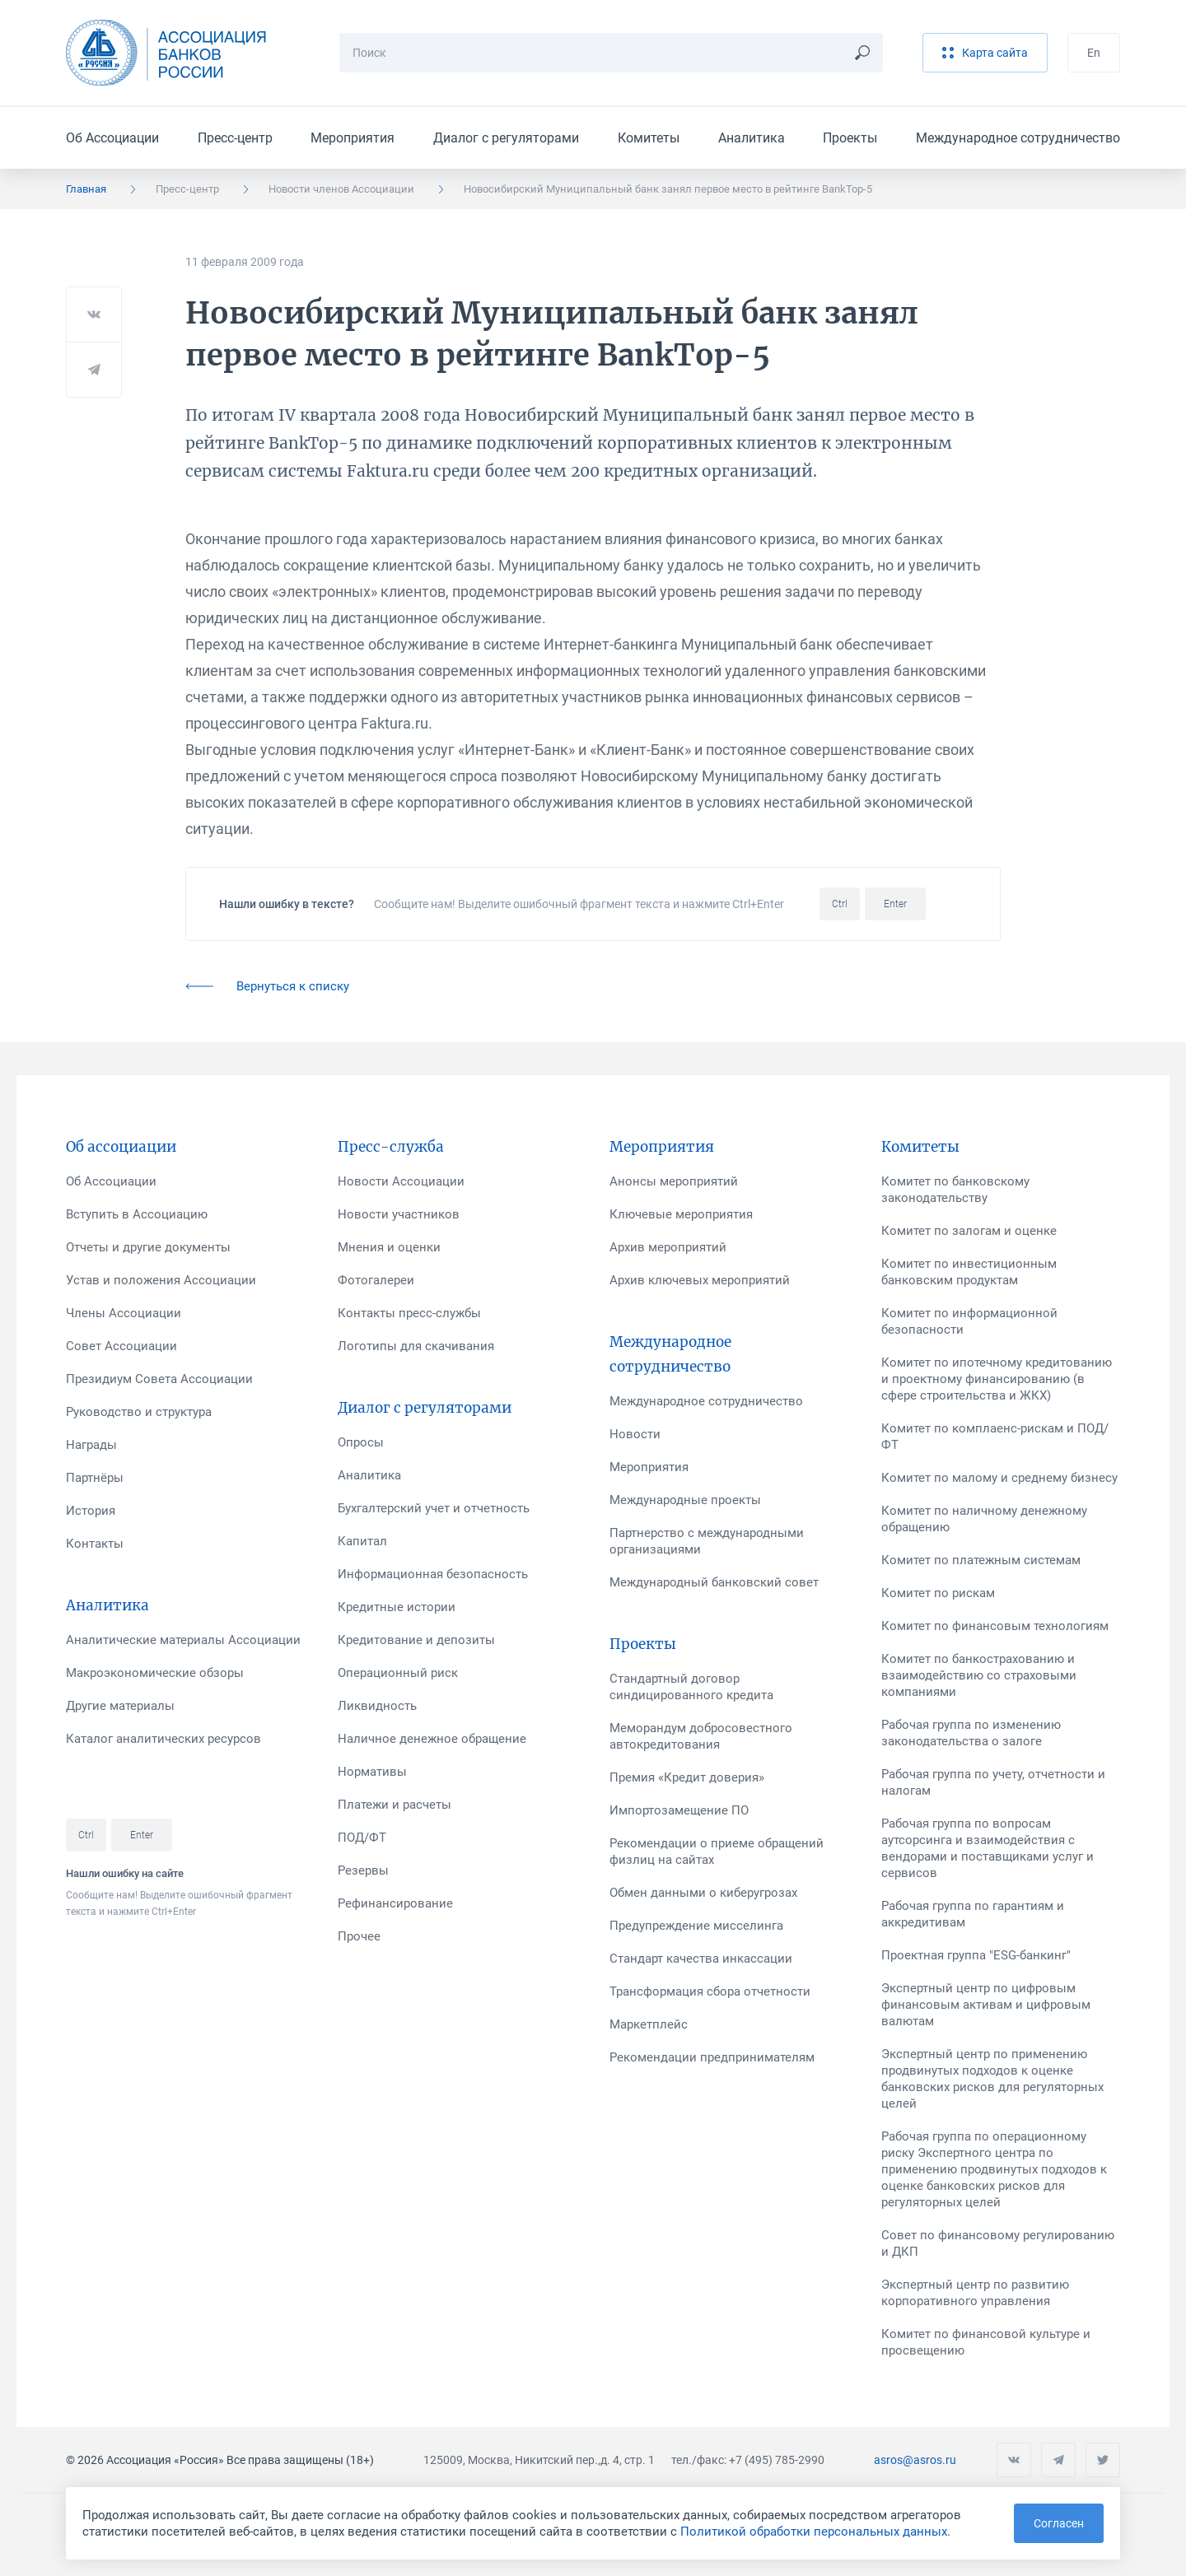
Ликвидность (377, 1705)
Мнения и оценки (389, 1247)
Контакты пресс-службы (409, 1313)
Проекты (850, 138)
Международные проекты (685, 1500)
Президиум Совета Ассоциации (159, 1379)
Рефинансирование (395, 1903)
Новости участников (399, 1214)
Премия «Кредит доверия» (686, 1777)
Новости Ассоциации (401, 1181)
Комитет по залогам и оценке (969, 1230)
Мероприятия (353, 138)
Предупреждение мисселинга (696, 1925)
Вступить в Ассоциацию (137, 1214)
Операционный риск (398, 1672)
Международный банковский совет (714, 1582)
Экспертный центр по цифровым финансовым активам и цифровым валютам (985, 2005)
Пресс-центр (235, 138)
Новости (635, 1434)
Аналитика (751, 138)
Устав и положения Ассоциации (161, 1280)
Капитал (362, 1541)
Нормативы (372, 1771)
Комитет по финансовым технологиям (995, 1626)
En (1093, 52)
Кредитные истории (396, 1607)
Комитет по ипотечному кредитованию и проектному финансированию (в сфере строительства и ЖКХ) (996, 1379)
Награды (91, 1444)
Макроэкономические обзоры (155, 1672)
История (90, 1510)
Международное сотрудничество (1018, 138)
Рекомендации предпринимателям (712, 2057)
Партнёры (95, 1477)
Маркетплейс (648, 2024)
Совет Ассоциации (121, 1346)
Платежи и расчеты (394, 1804)
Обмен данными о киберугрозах (703, 1892)
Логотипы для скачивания (416, 1346)
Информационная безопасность (433, 1574)
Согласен (1059, 2523)
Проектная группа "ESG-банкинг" (976, 1955)
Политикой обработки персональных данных (813, 2531)
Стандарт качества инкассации (700, 1958)
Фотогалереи (376, 1280)
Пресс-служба (391, 1147)
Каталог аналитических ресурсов (163, 1738)
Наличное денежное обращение (432, 1738)
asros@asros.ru (915, 2460)
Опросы (361, 1442)
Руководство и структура (139, 1411)
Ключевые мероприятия (681, 1214)
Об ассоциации (121, 1147)
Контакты (95, 1543)
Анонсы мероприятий (673, 1181)
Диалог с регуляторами (506, 138)
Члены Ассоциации (123, 1313)
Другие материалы (120, 1705)
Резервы (363, 1870)
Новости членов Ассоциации (341, 189)
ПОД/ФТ (362, 1837)
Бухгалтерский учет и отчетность (434, 1508)
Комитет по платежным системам (981, 1560)
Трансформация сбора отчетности (709, 1991)
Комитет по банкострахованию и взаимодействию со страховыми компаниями (978, 1675)
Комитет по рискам (938, 1593)
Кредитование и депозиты (416, 1640)
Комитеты (648, 138)
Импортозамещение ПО (679, 1810)
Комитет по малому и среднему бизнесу (999, 1477)
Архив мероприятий (667, 1247)
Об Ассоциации (112, 138)
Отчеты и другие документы (148, 1247)
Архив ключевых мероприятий (699, 1280)
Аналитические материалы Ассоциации (183, 1640)
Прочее (359, 1936)
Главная (86, 189)
